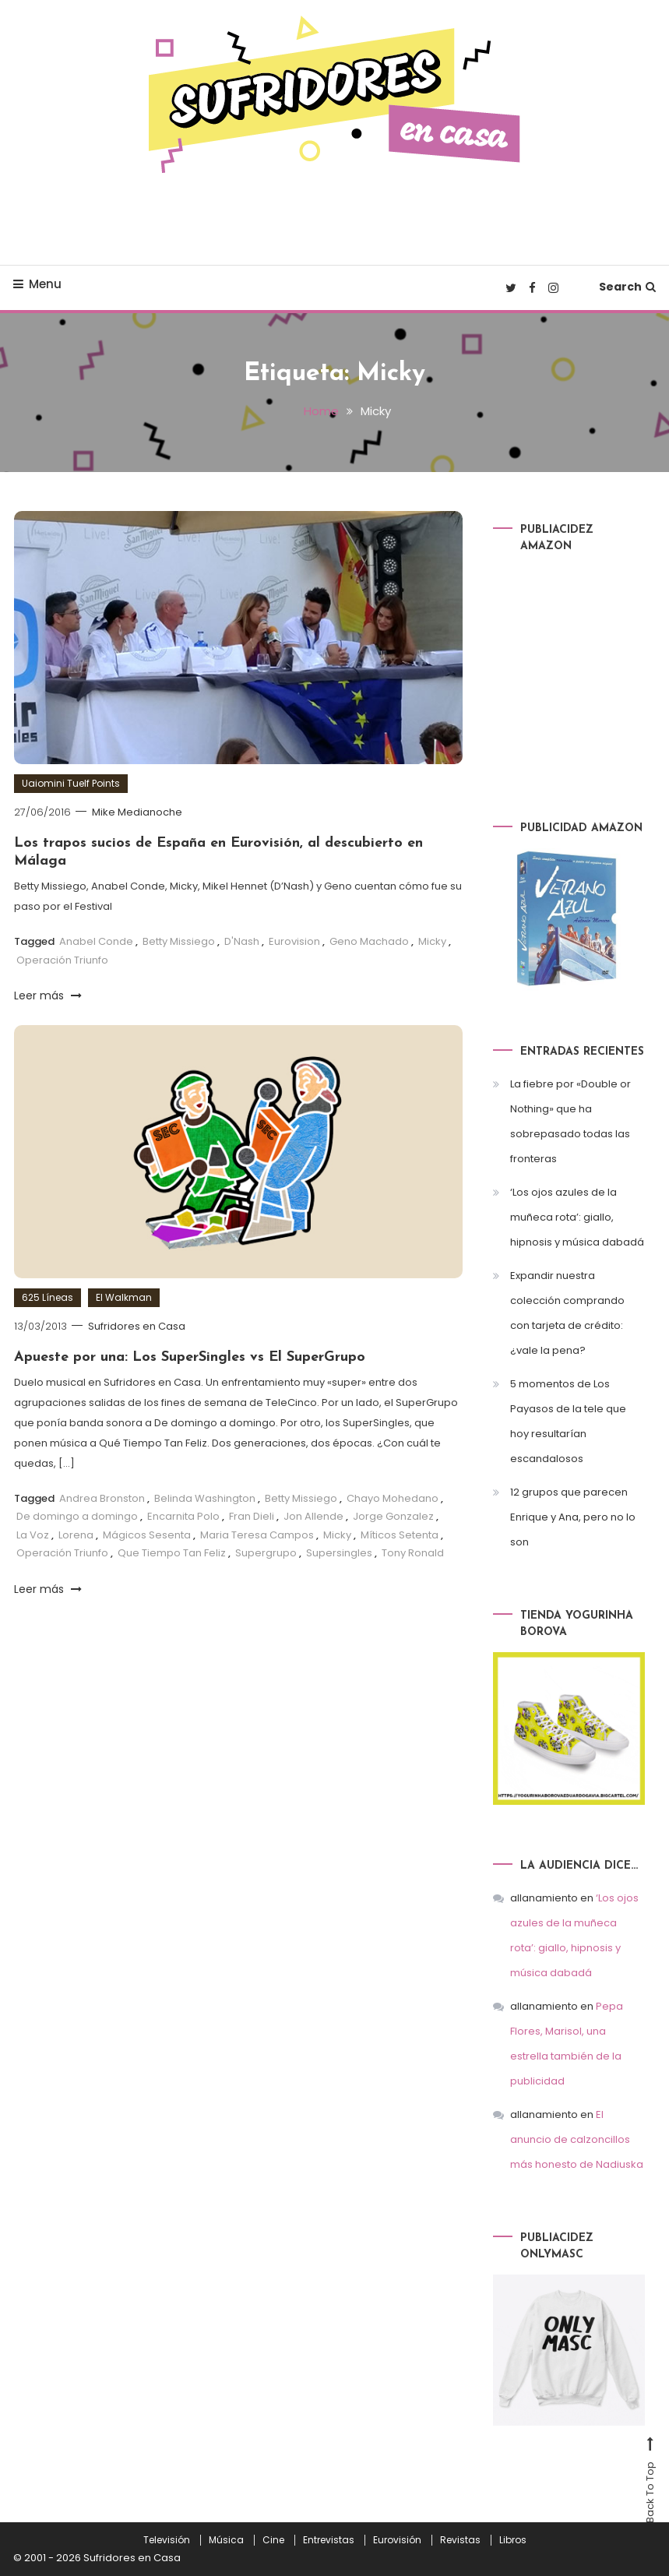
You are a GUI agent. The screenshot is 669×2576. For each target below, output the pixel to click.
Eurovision (294, 941)
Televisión (166, 2540)
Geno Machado (369, 941)
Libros (512, 2540)
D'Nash (241, 941)
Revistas (460, 2540)
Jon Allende (313, 1516)
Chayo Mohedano (392, 1497)
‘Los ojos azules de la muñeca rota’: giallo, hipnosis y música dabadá (577, 1217)
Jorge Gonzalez (393, 1516)
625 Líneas (47, 1297)
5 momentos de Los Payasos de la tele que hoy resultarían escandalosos (568, 1421)
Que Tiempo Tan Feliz (172, 1552)
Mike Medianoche (138, 812)
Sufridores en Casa (137, 1326)
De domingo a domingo (77, 1516)
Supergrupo (266, 1552)
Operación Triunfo (62, 959)
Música (226, 2540)
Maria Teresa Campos (257, 1534)
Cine (273, 2540)
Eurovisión (397, 2540)
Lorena (75, 1534)
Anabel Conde (96, 941)
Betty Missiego (179, 941)
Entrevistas (328, 2540)
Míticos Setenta (399, 1534)
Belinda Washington (204, 1497)
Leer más (48, 995)
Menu (37, 284)
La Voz (32, 1534)
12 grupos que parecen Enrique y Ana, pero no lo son (573, 1517)
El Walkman (124, 1297)
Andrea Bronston (102, 1497)
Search (627, 286)
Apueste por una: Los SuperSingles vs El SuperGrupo (189, 1356)
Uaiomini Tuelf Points (71, 783)
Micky (432, 941)
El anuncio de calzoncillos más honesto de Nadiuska (576, 2138)
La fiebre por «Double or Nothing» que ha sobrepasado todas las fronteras (570, 1121)
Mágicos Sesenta (147, 1534)
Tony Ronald (413, 1552)
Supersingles (339, 1552)
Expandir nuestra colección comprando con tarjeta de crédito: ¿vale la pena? (567, 1313)
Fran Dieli (251, 1516)
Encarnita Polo (183, 1516)
